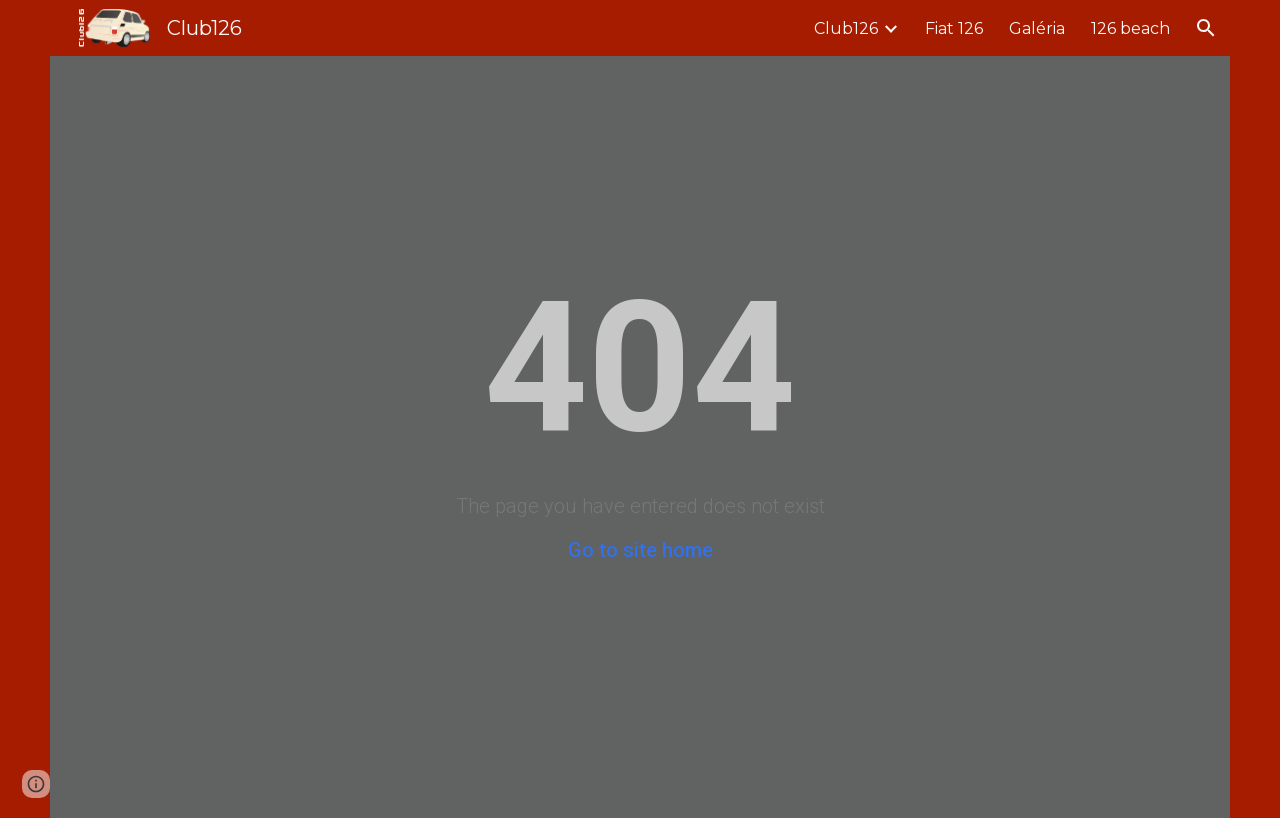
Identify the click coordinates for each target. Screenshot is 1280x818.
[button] (1206, 28)
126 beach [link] (1130, 28)
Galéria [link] (1037, 28)
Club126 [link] (846, 28)
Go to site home (640, 550)
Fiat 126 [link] (954, 28)
